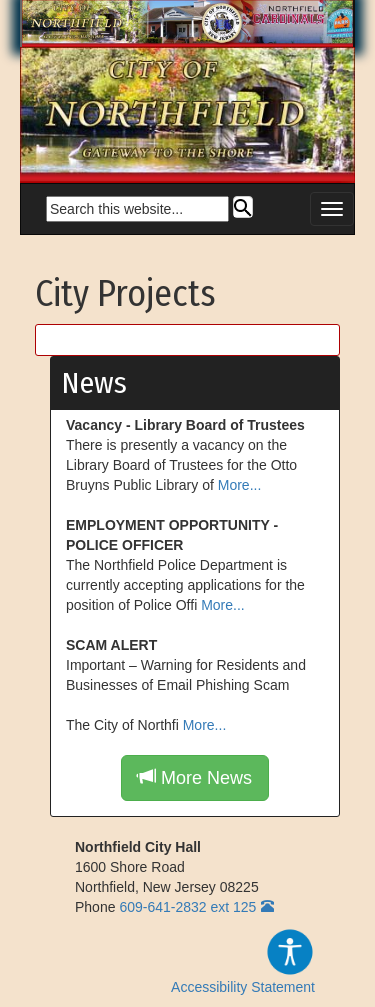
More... (240, 485)
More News (195, 777)
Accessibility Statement (243, 961)
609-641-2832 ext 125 (187, 907)
